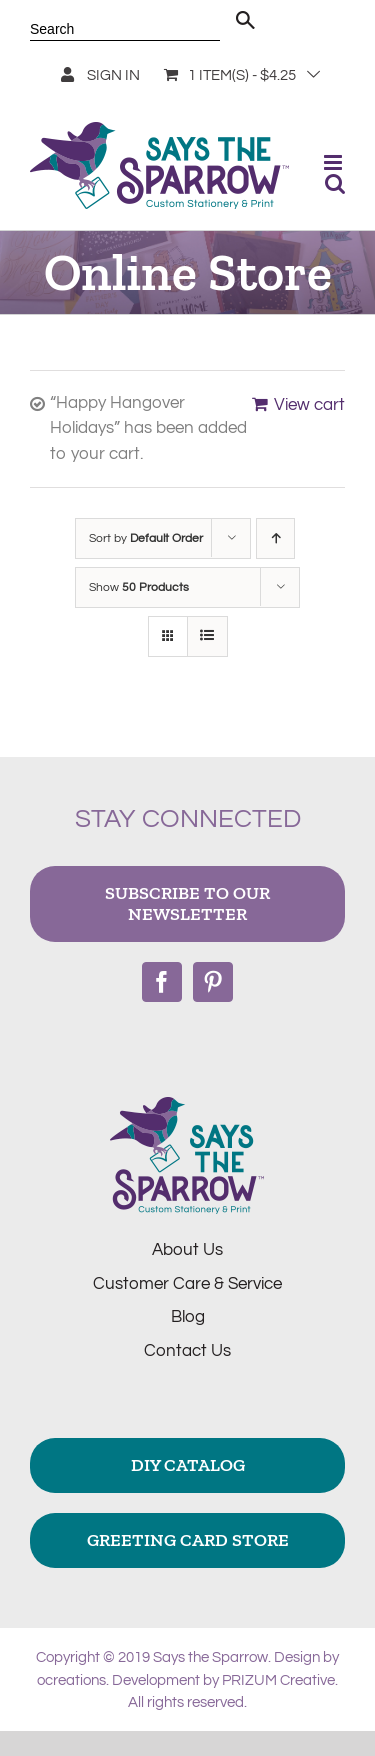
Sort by (146, 538)
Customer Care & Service (187, 1284)
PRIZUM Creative (278, 1680)
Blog (188, 1317)
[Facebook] (162, 982)
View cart (309, 405)
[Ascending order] (275, 538)
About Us (187, 1250)
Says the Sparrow (210, 1657)
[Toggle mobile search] (335, 183)
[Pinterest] (213, 982)
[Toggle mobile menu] (334, 162)
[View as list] (207, 636)
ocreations (71, 1680)
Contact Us (187, 1351)
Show (139, 587)
